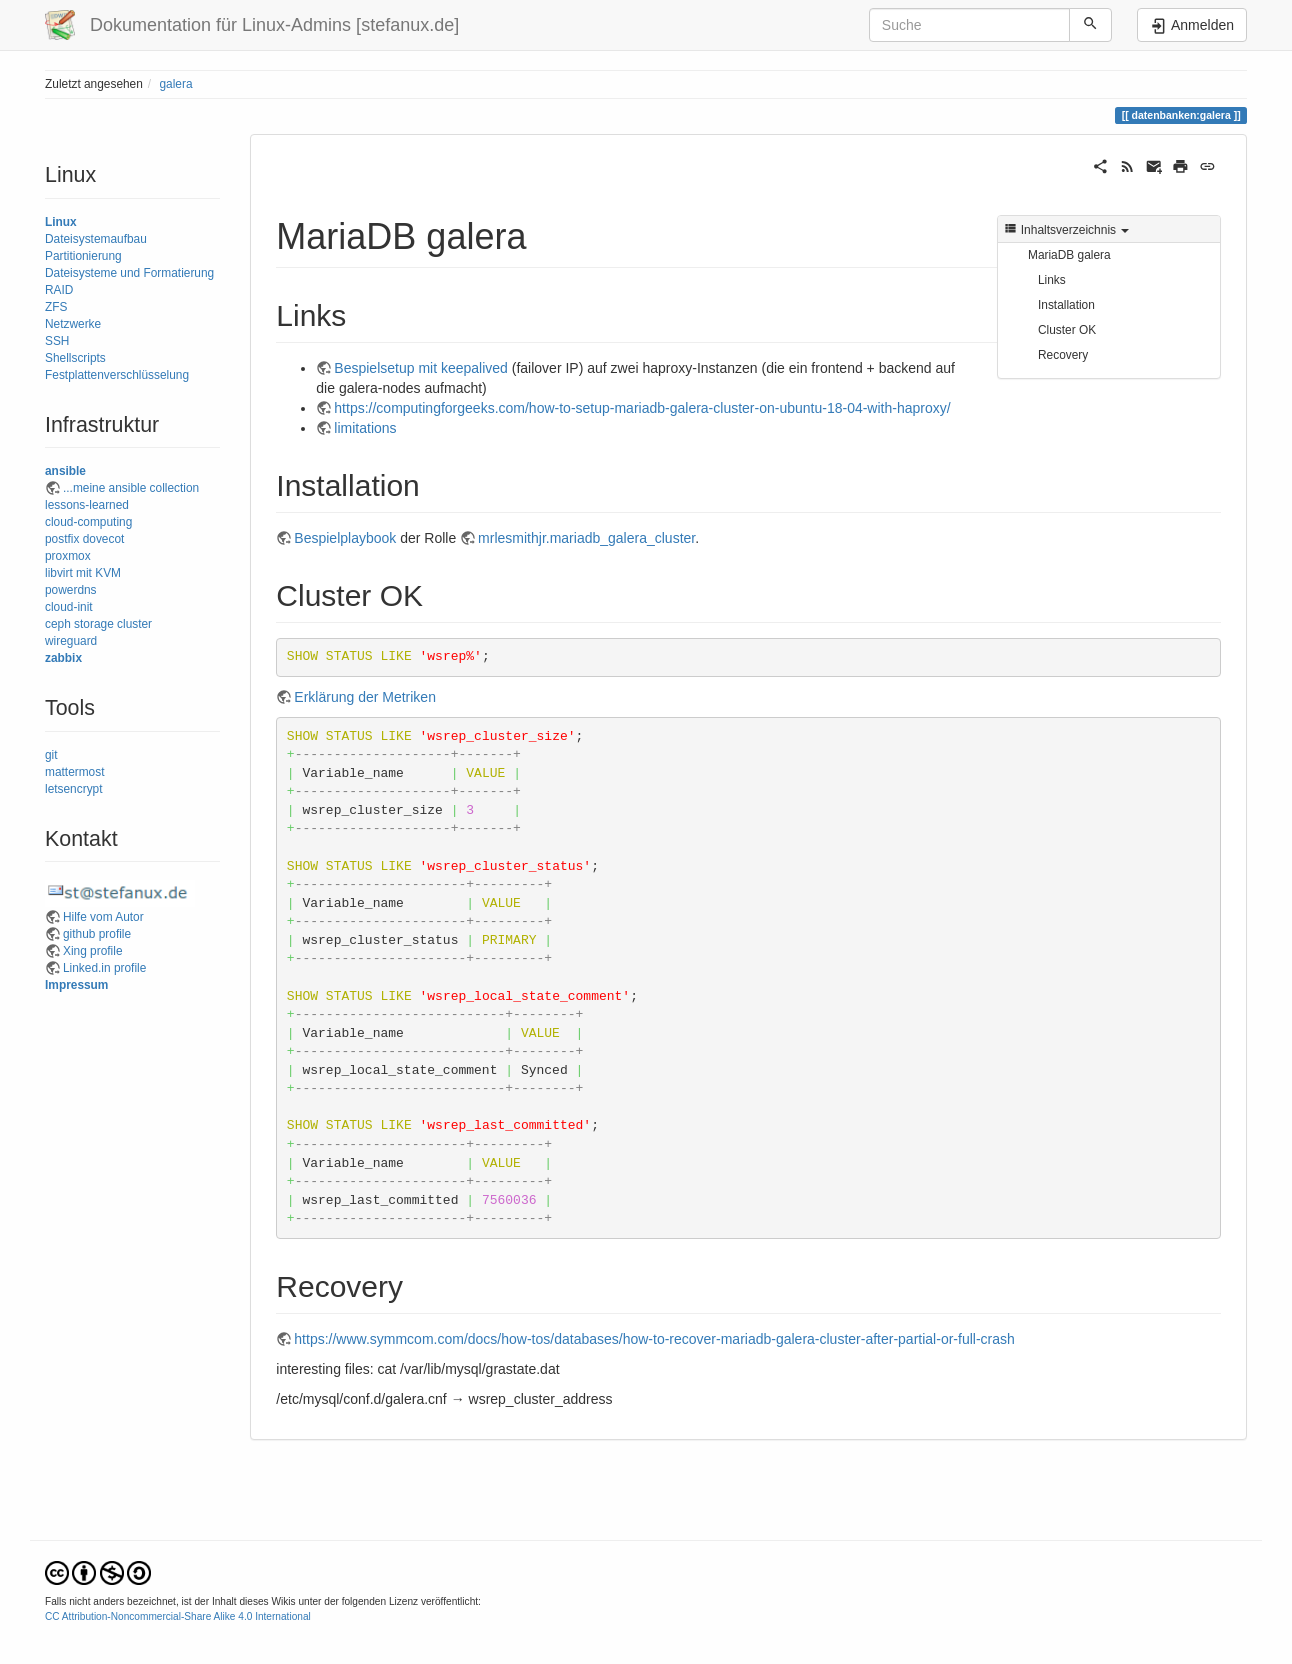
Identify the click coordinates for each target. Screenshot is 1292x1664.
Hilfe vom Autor (103, 917)
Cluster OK (1067, 330)
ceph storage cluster (98, 624)
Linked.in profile (104, 968)
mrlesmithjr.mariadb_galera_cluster (586, 538)
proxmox (68, 556)
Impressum (76, 985)
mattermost (74, 772)
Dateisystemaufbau (96, 239)
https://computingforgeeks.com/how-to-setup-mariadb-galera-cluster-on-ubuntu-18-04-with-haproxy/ (642, 408)
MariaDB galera (1069, 255)
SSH (57, 341)
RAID (59, 290)
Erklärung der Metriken (365, 697)
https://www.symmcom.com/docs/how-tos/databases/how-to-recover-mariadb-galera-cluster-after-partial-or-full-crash (654, 1339)
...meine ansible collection (131, 488)
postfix (62, 539)
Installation (1066, 305)
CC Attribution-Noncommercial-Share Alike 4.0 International (178, 1616)
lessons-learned (87, 505)
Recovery (1063, 355)
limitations (365, 428)
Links (1052, 280)
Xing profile (93, 951)
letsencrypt (74, 789)
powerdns (71, 590)
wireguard (71, 641)
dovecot (104, 539)
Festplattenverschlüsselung (117, 375)
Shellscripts (75, 358)
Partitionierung (83, 256)
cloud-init (69, 607)
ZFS (56, 307)
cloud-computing (88, 522)
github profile (97, 934)
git (51, 755)
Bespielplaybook (345, 538)
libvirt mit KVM (83, 573)
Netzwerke (73, 324)
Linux (61, 222)
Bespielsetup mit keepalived (421, 368)
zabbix (63, 658)
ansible (65, 471)
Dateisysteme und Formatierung (129, 273)
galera (175, 84)
